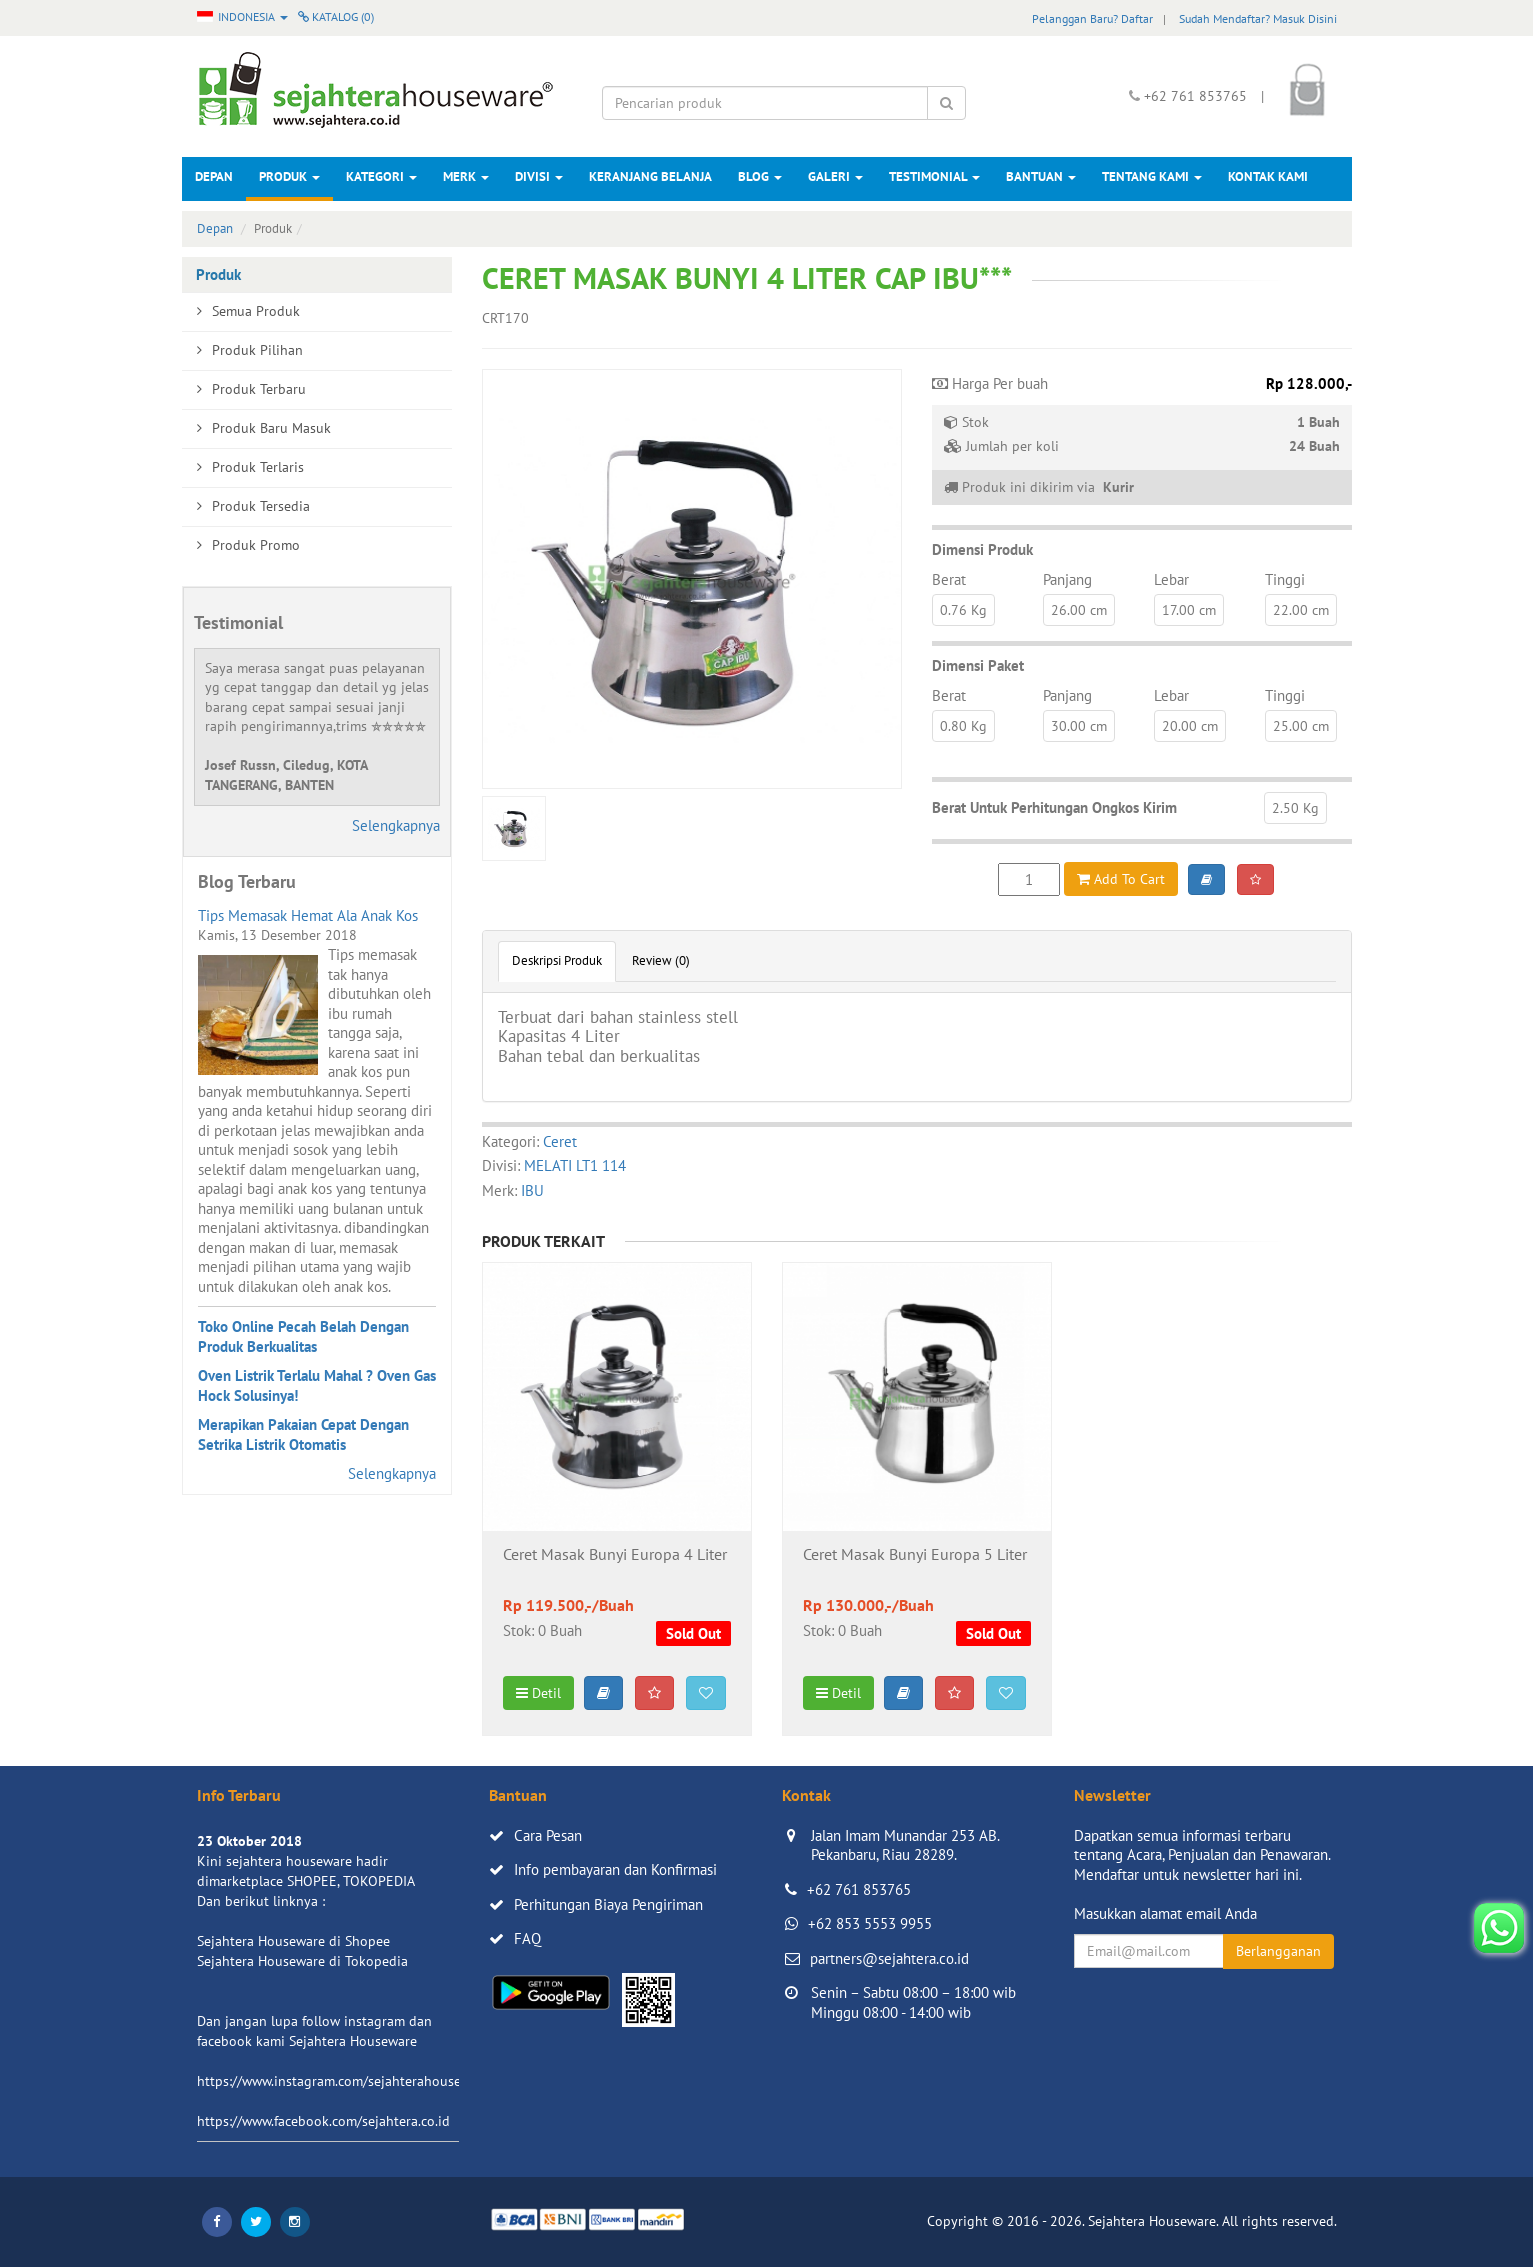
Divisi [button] (539, 176)
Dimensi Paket (978, 665)
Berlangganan (1278, 1951)
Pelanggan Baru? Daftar (1092, 18)
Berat (949, 579)
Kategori (381, 176)
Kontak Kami (1268, 176)
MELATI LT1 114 (575, 1165)
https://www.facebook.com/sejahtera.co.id (323, 2121)
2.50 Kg (1295, 808)
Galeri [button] (835, 176)
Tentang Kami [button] (1152, 176)
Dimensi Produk (982, 549)
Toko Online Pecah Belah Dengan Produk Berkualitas (303, 1336)
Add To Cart (1121, 879)
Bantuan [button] (1041, 176)
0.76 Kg (963, 610)
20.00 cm (1190, 726)
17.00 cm (1189, 610)
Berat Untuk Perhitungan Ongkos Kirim (1054, 807)
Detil (538, 1693)
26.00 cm (1079, 610)
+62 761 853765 (859, 1889)
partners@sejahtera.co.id (889, 1958)
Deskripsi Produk (557, 960)
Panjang (1067, 579)
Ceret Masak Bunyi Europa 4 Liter (615, 1555)
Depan (214, 176)
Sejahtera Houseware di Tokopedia (302, 1961)
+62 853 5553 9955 (870, 1923)
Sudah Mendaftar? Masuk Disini (1258, 18)
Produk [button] (289, 176)
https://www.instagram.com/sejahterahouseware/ (346, 2081)
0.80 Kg (963, 726)
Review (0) (661, 960)
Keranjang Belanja (650, 176)
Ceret (560, 1141)
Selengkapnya (396, 825)
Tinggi (1285, 579)
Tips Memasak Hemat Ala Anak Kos (308, 915)
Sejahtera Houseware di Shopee (293, 1941)
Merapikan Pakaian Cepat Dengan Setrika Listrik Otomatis (303, 1434)
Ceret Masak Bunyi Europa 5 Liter (915, 1555)
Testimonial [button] (934, 176)
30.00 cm (1079, 726)
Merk (466, 176)
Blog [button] (760, 176)
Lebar (1171, 579)
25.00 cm (1301, 726)
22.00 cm (1301, 610)
